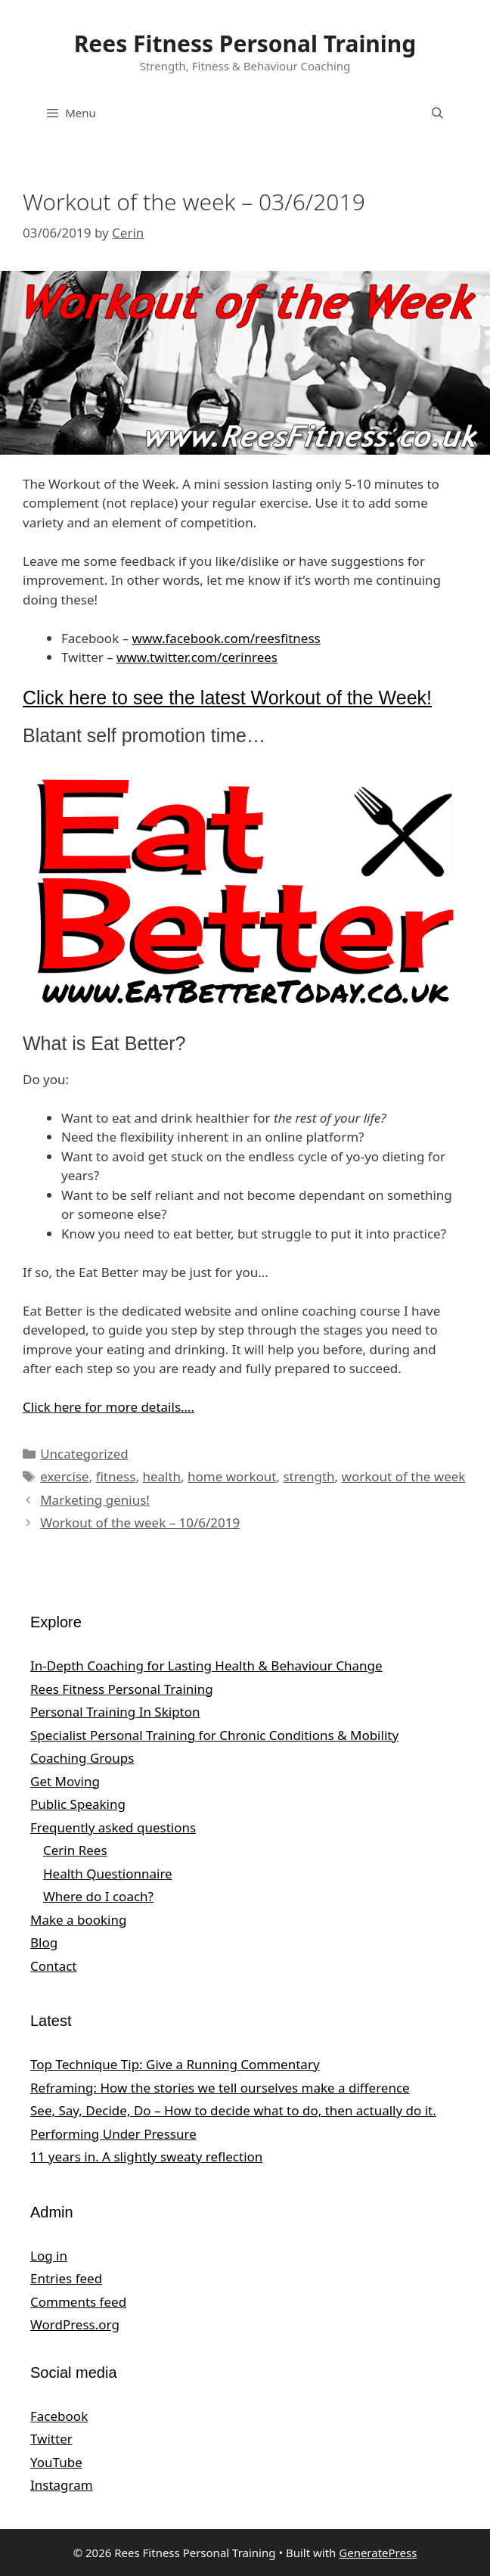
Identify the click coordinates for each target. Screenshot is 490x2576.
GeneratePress (378, 2552)
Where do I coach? (98, 1896)
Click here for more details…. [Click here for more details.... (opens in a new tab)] (108, 1406)
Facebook (59, 2416)
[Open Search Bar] (437, 112)
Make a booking (78, 1919)
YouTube (56, 2462)
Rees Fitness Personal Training (245, 43)
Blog (43, 1942)
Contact (53, 1966)
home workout (232, 1476)
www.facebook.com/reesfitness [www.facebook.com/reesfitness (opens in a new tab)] (226, 638)
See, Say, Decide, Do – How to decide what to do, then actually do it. (233, 2110)
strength (308, 1476)
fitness (116, 1476)
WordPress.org (74, 2324)
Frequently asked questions (113, 1827)
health (161, 1476)
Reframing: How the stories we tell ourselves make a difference (220, 2087)
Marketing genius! (95, 1500)
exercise (64, 1476)
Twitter (51, 2438)
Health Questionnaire (107, 1873)
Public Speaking (78, 1804)
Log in (48, 2255)
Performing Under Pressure (113, 2134)
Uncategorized (84, 1453)
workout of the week (404, 1476)
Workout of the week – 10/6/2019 (140, 1522)
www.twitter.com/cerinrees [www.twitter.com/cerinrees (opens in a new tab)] (197, 657)
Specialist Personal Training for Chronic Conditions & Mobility (214, 1735)
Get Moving (65, 1781)
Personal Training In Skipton (115, 1711)
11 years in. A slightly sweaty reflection (146, 2156)
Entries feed (66, 2278)
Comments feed (78, 2301)
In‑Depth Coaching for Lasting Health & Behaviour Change (206, 1665)
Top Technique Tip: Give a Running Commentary (175, 2064)
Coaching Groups (82, 1758)
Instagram (61, 2485)
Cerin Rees (75, 1850)
